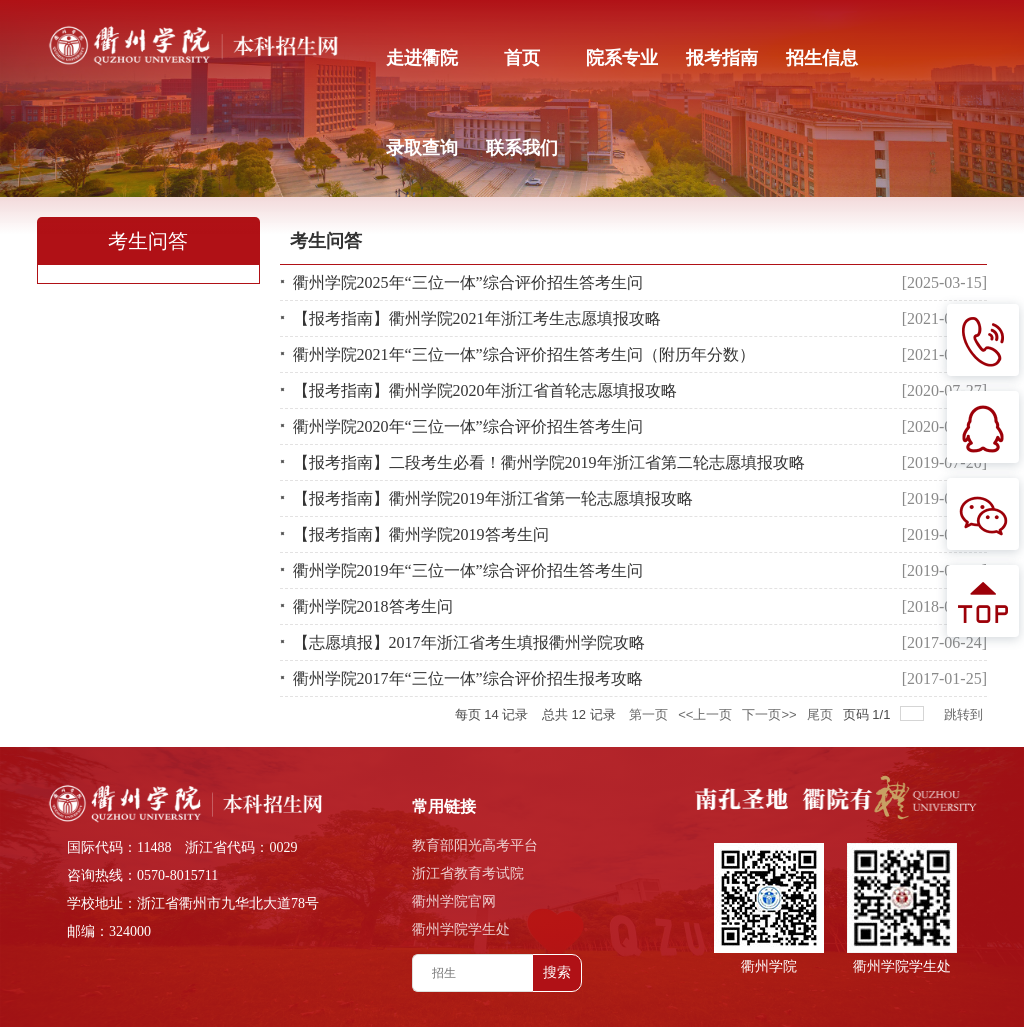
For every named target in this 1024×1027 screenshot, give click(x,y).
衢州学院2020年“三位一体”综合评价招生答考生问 (468, 426)
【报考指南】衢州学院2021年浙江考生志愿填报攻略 (477, 318)
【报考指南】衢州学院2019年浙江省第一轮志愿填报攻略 (493, 498)
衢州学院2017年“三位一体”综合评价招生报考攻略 (468, 678)
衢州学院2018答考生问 (373, 606)
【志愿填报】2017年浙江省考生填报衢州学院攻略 (469, 642)
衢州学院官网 (454, 901)
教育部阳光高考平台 (475, 845)
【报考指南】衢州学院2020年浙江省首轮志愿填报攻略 (485, 390)
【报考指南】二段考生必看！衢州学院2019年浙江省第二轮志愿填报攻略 (549, 462)
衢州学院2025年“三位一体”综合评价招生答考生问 (468, 282)
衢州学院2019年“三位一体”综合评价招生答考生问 (468, 570)
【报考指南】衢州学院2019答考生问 (421, 534)
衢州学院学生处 (461, 929)
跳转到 (965, 714)
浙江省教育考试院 (468, 873)
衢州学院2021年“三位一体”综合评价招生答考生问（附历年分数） (524, 354)
